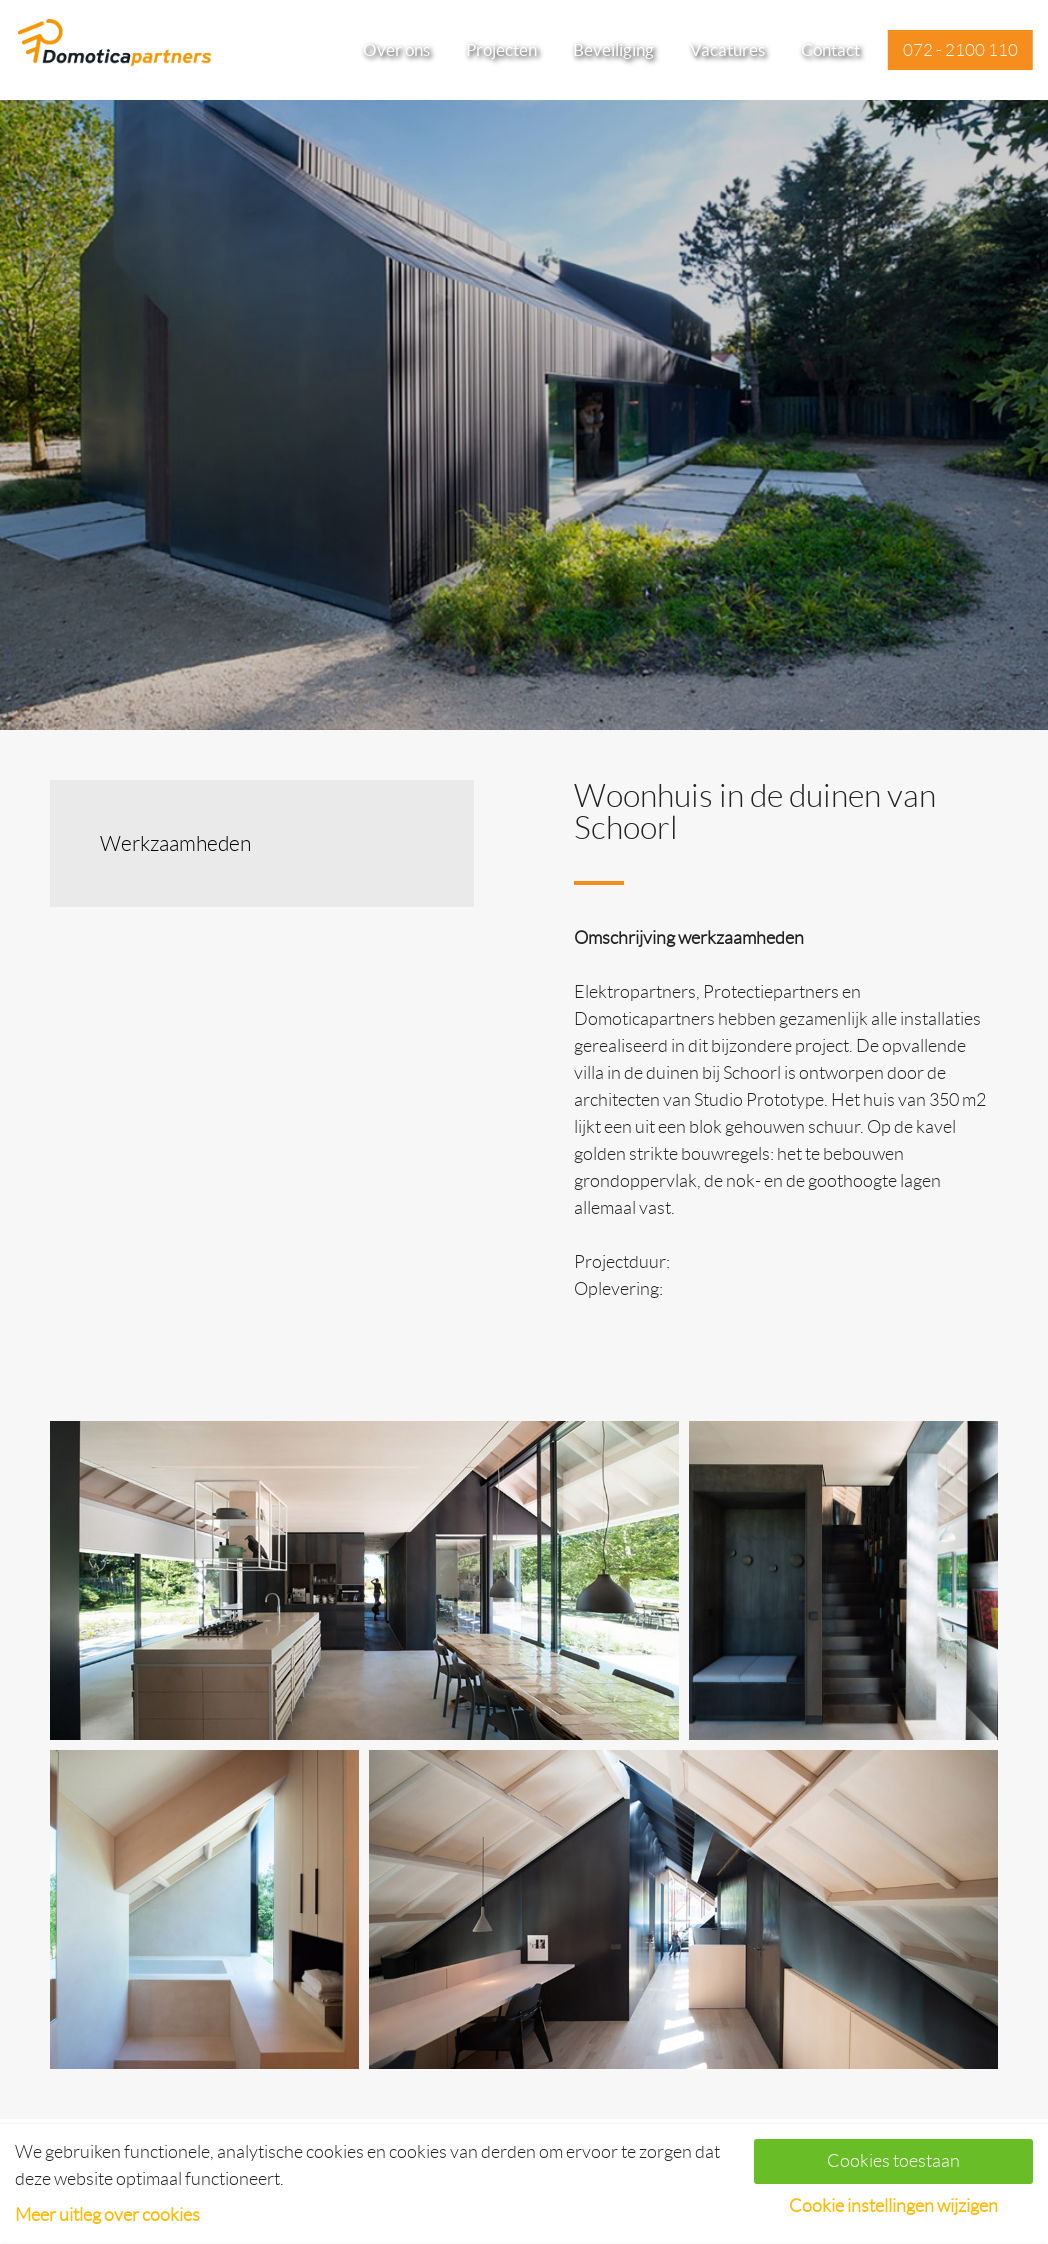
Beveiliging (613, 49)
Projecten (501, 49)
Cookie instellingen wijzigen (893, 2206)
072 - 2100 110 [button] (960, 50)
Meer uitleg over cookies (107, 2215)
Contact (830, 49)
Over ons (396, 49)
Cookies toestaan (893, 2161)
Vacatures (727, 49)
